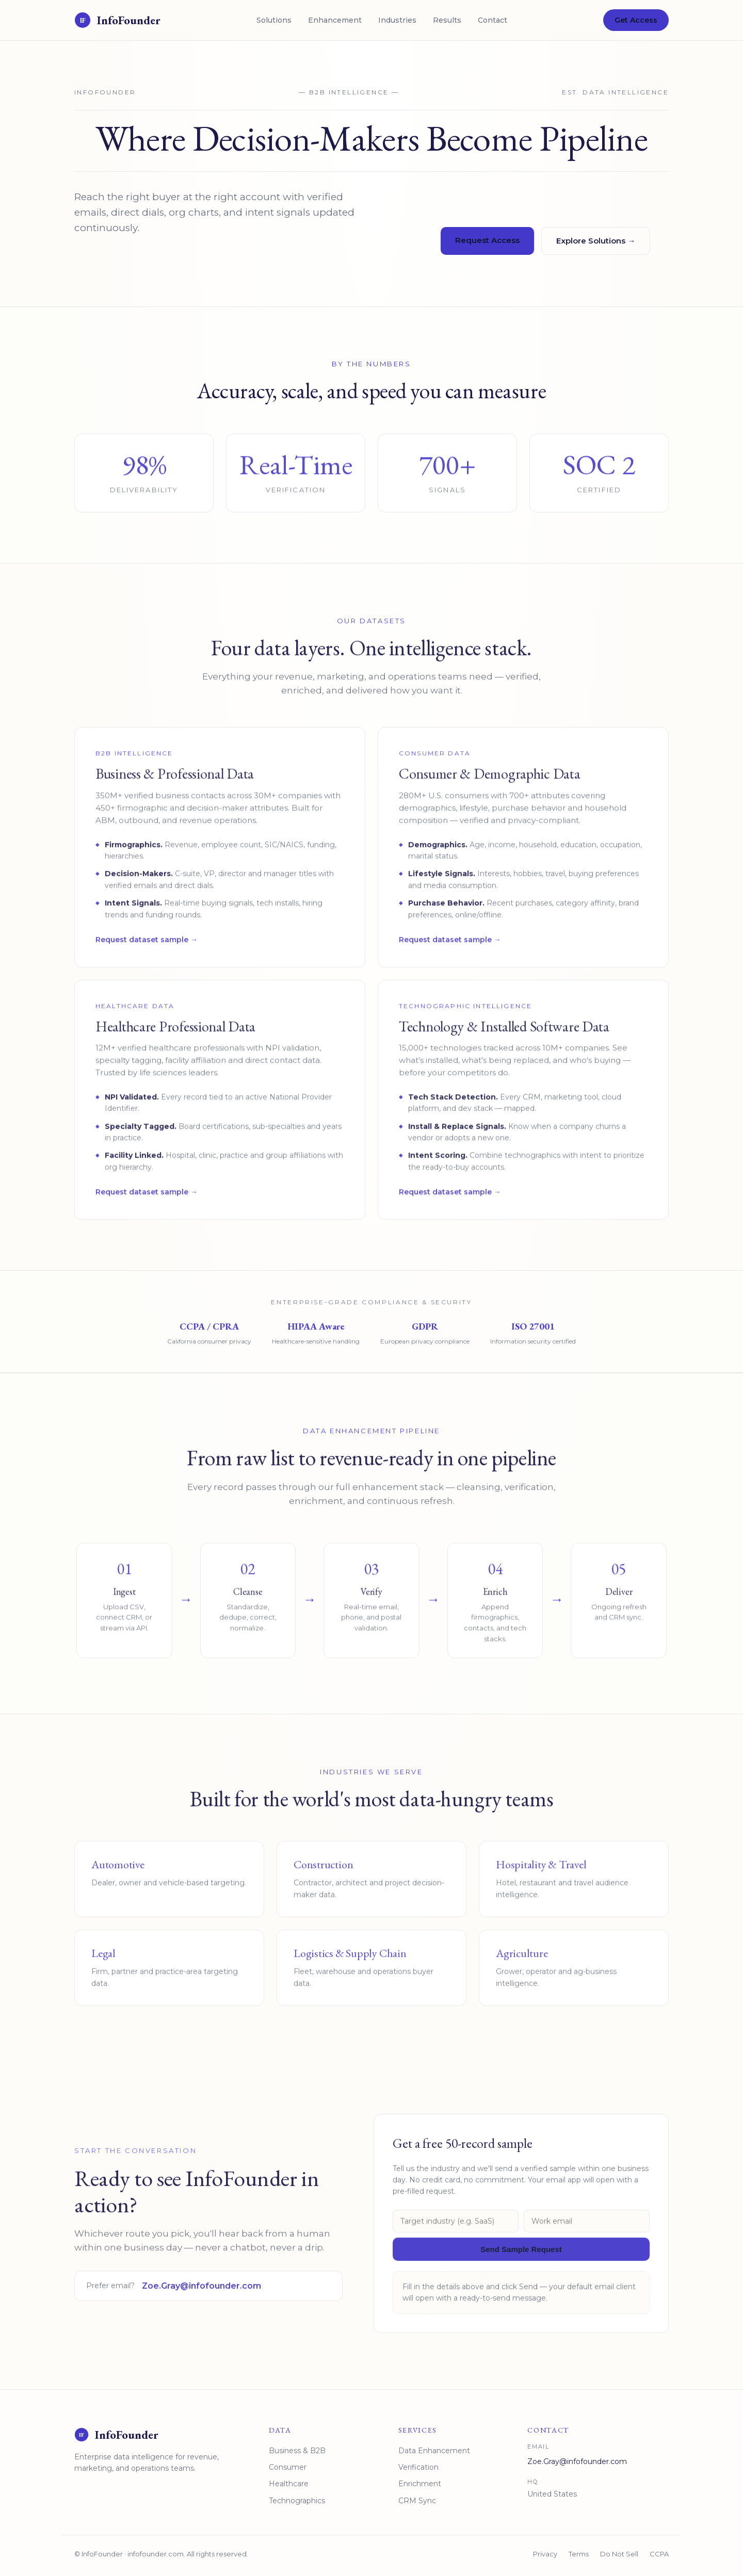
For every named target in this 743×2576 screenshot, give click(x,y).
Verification (418, 2468)
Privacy (545, 2555)
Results (447, 20)
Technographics (297, 2501)
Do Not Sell (619, 2555)
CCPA (659, 2555)
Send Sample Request (521, 2259)
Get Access (636, 20)
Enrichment (419, 2484)
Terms (579, 2555)
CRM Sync (417, 2501)
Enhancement (335, 20)
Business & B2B (297, 2451)
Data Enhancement (434, 2451)
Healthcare (289, 2484)
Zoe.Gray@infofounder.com (201, 2295)
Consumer (287, 2468)
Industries (397, 20)
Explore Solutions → (595, 241)
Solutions (274, 20)
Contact (492, 20)
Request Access (487, 241)
